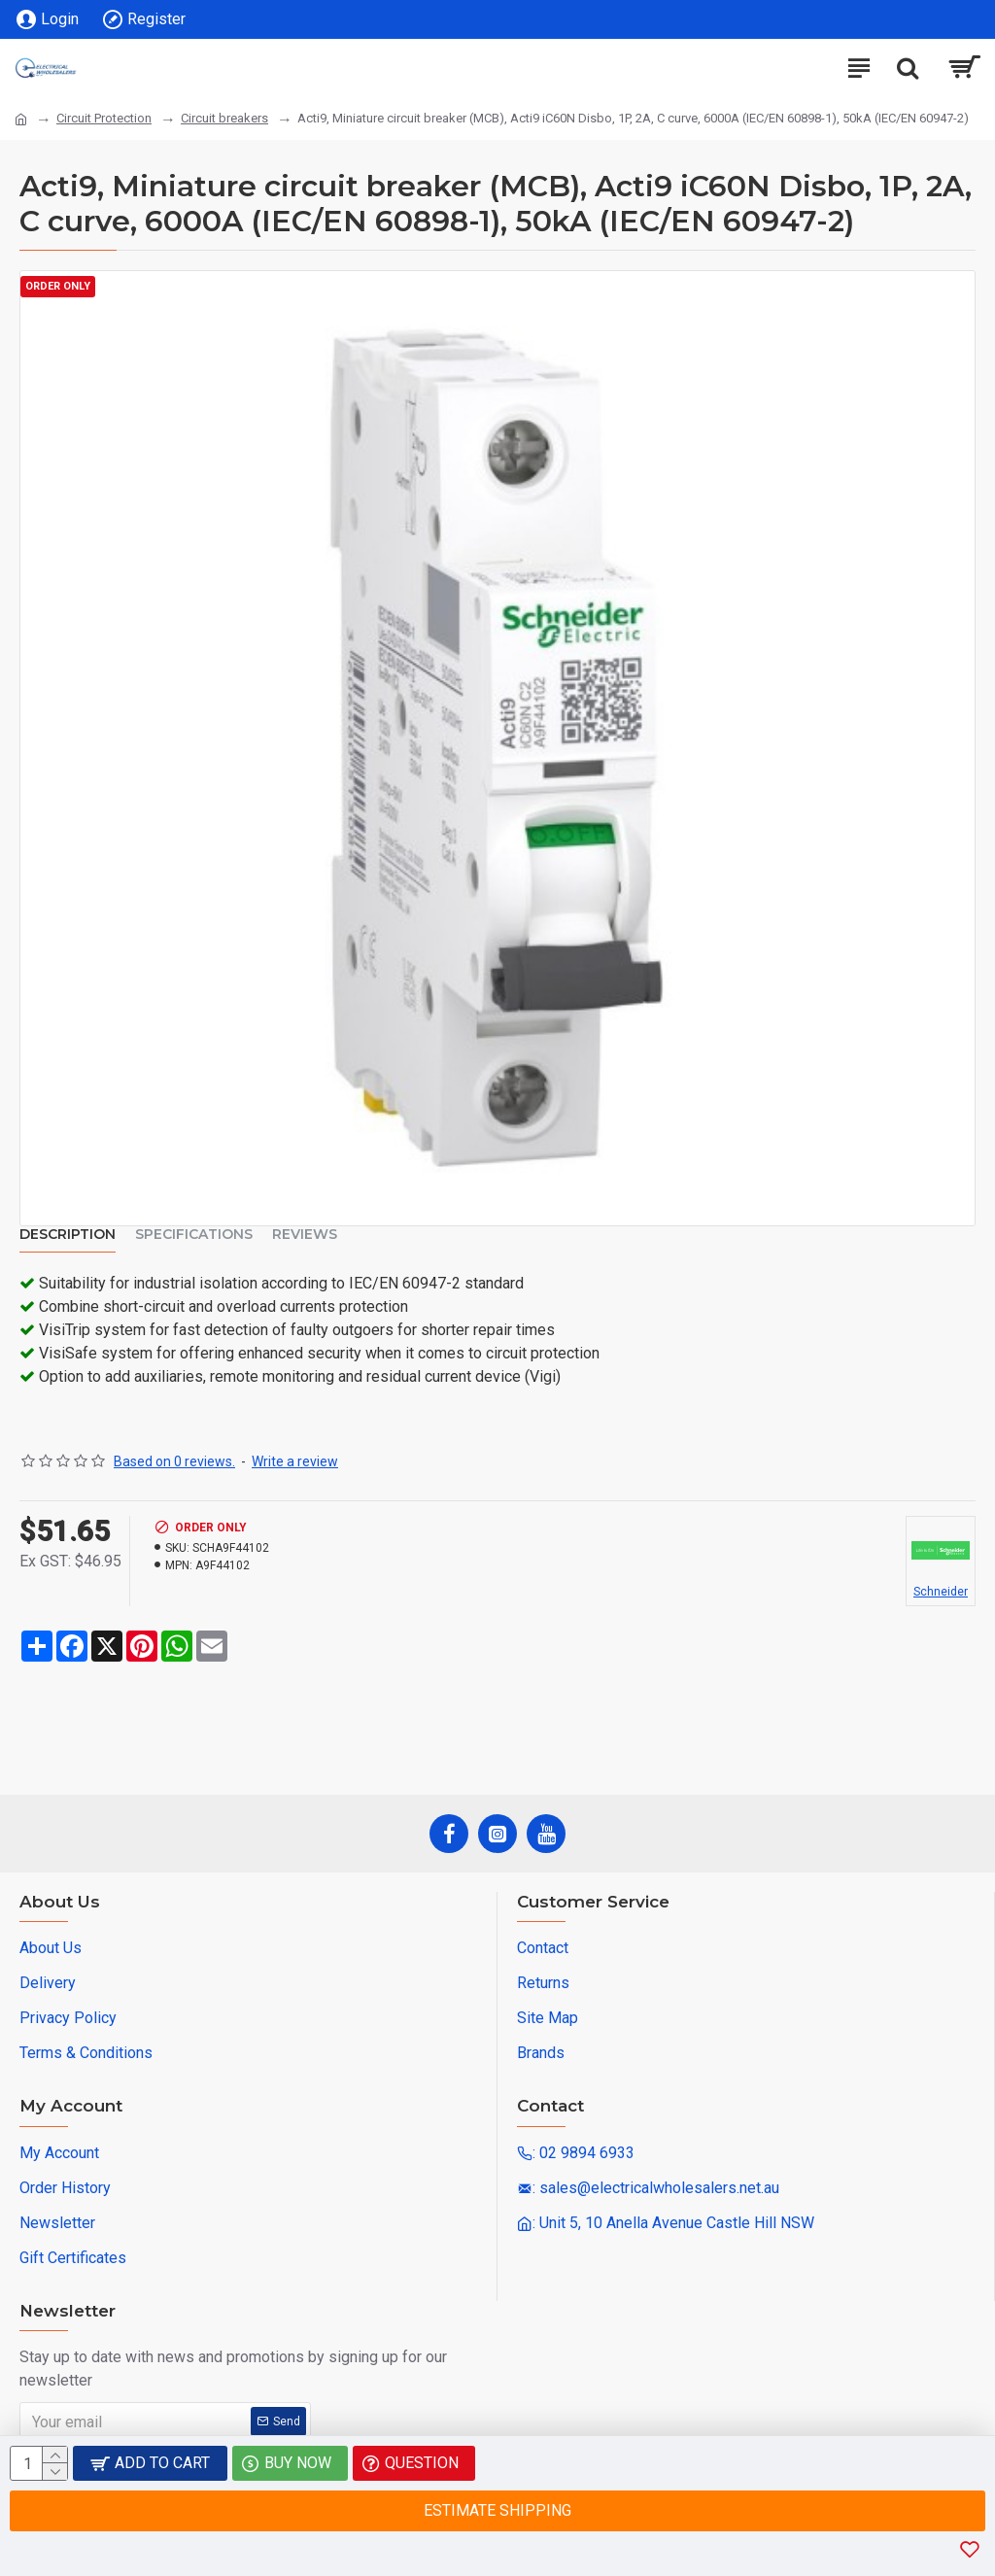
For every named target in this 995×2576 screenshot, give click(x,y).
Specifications (194, 1234)
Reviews (304, 1234)
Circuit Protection (104, 118)
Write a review (295, 1461)
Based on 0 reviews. (174, 1461)
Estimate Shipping (497, 2510)
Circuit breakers (224, 118)
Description (67, 1234)
